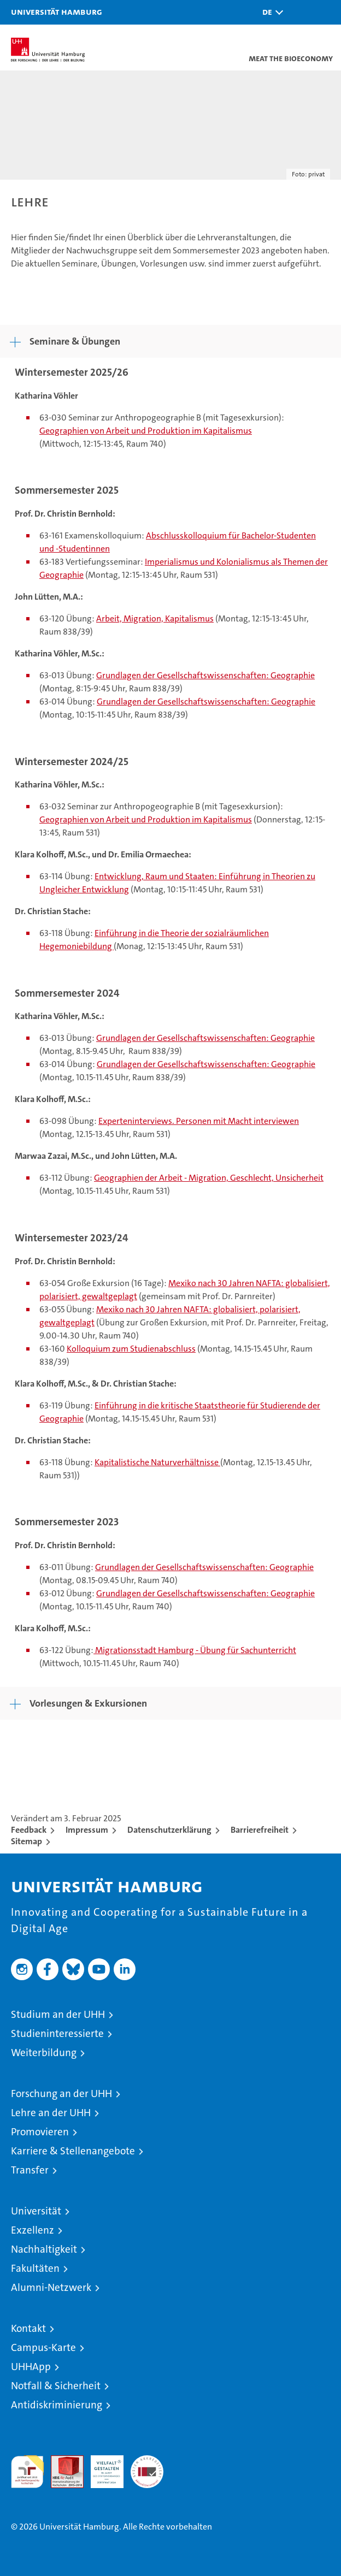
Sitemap (26, 1841)
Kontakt (28, 2328)
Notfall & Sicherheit (56, 2386)
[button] (270, 12)
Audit (61, 2461)
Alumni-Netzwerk (51, 2287)
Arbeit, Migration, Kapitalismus (155, 618)
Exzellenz (32, 2230)
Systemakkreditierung (147, 2461)
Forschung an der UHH (61, 2093)
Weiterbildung (44, 2052)
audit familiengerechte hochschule (27, 2471)
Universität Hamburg (56, 11)
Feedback (28, 1829)
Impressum (87, 1829)
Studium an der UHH (58, 2014)
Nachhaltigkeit (44, 2249)
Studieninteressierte (57, 2033)
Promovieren (40, 2132)
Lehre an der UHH (51, 2112)
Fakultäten (35, 2268)
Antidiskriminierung (56, 2405)
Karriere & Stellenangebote (73, 2151)
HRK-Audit (101, 2466)
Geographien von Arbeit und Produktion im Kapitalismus (145, 430)
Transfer (30, 2170)
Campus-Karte (43, 2347)
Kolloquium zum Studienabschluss (131, 1348)
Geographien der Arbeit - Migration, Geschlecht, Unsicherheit (209, 1177)
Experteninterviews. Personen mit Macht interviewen (198, 1121)
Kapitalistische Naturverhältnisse (157, 1462)
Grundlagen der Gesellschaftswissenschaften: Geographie (205, 675)
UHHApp (31, 2366)
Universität (36, 2211)
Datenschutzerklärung (169, 1829)
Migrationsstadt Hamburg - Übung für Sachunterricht (194, 1650)
